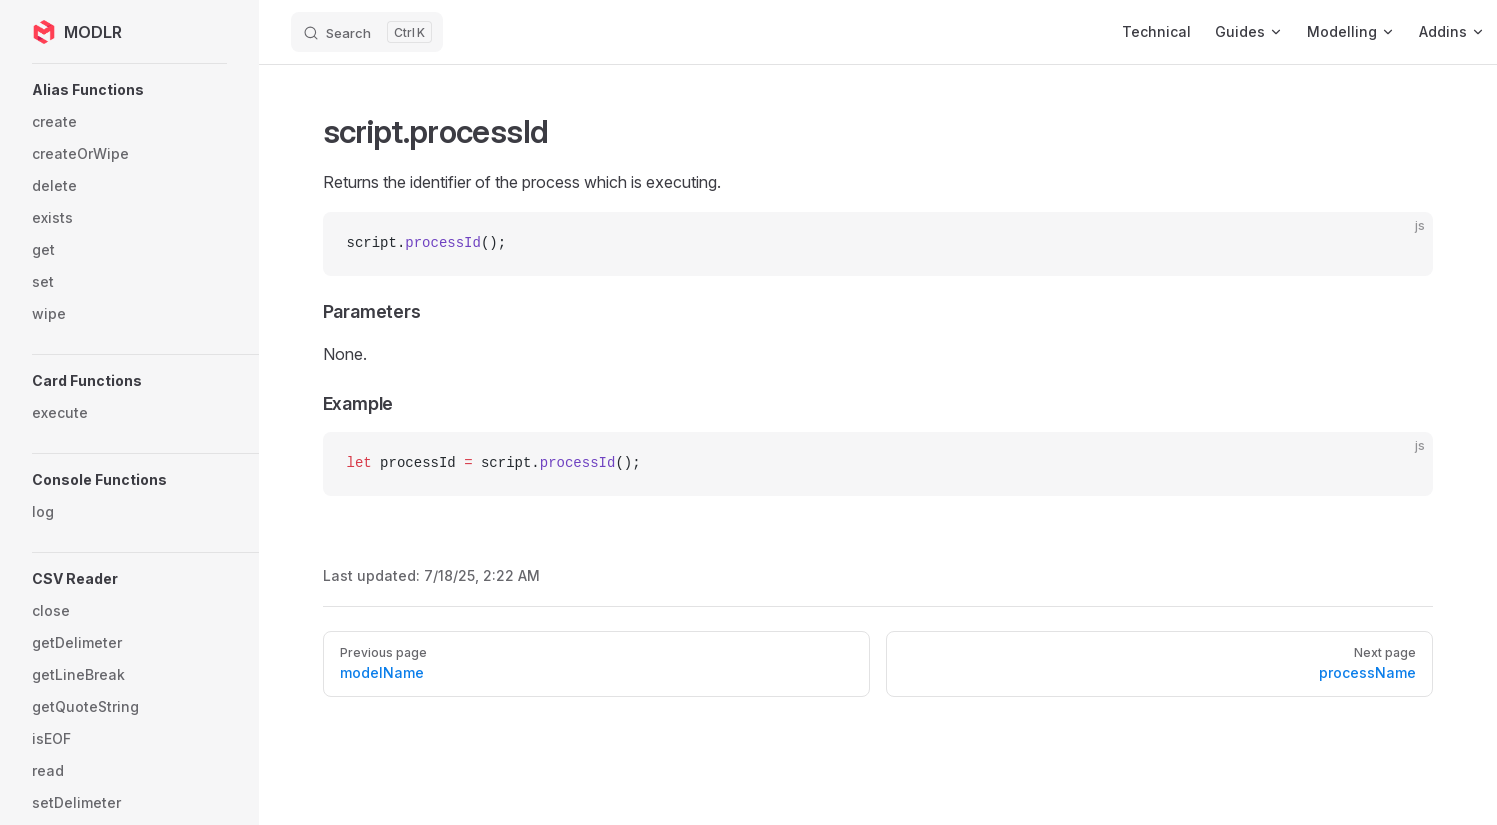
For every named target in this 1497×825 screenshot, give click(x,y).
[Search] (367, 32)
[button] (165, 90)
